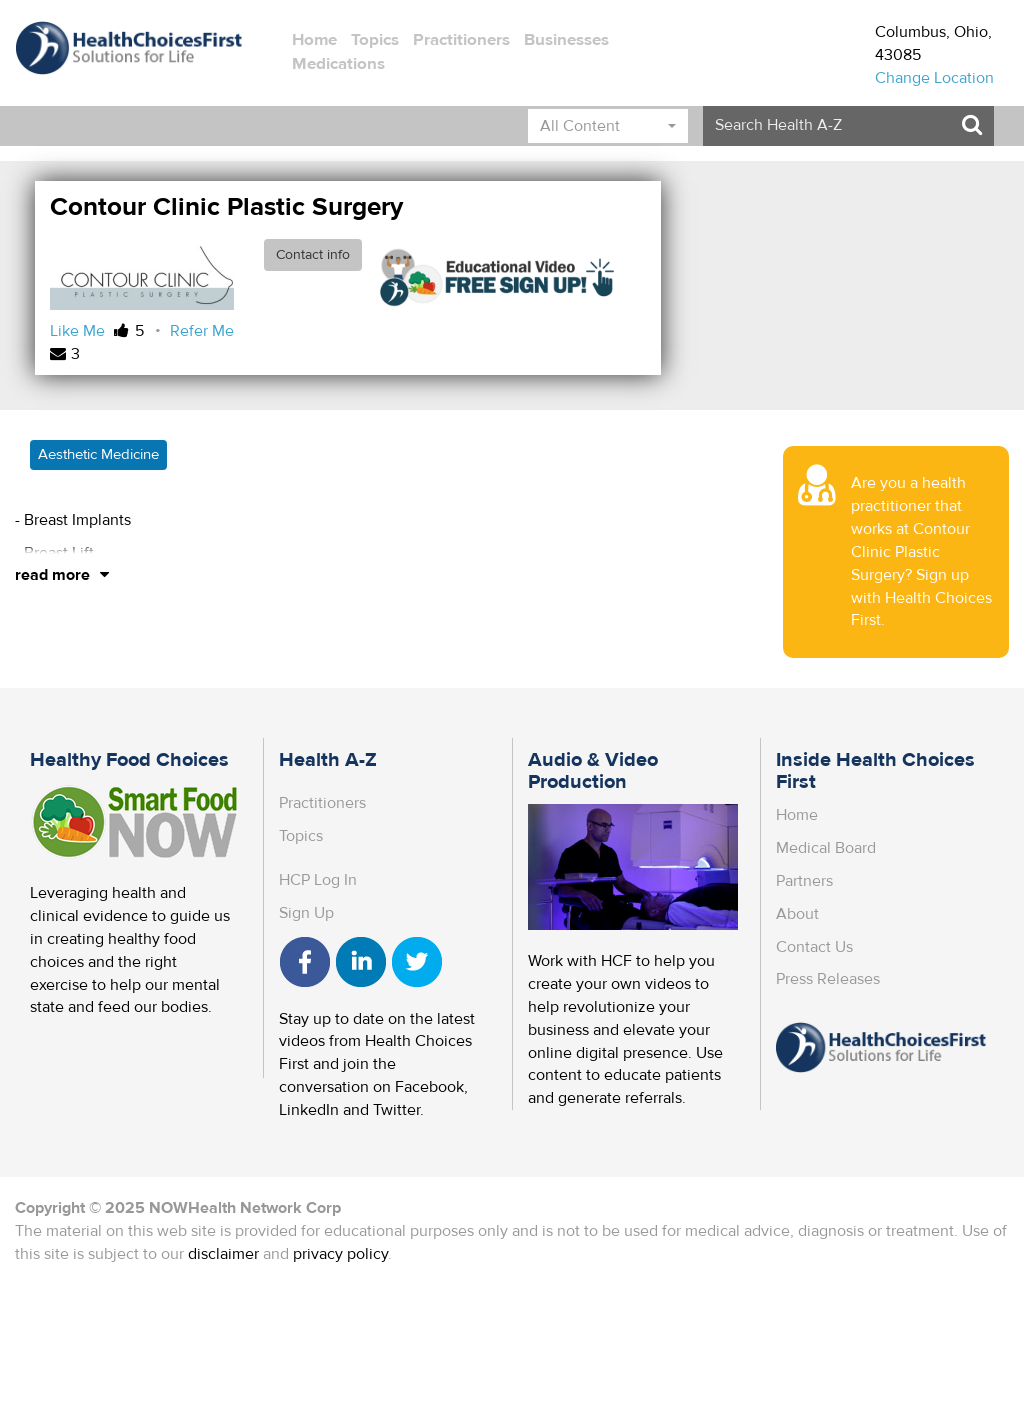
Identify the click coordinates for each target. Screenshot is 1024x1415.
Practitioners (461, 40)
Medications (338, 64)
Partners (804, 881)
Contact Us (814, 947)
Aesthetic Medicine (98, 454)
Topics (375, 40)
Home (314, 40)
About (797, 914)
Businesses (566, 40)
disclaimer (223, 1254)
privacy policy (340, 1254)
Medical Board (826, 848)
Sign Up (306, 913)
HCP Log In (318, 880)
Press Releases (828, 979)
